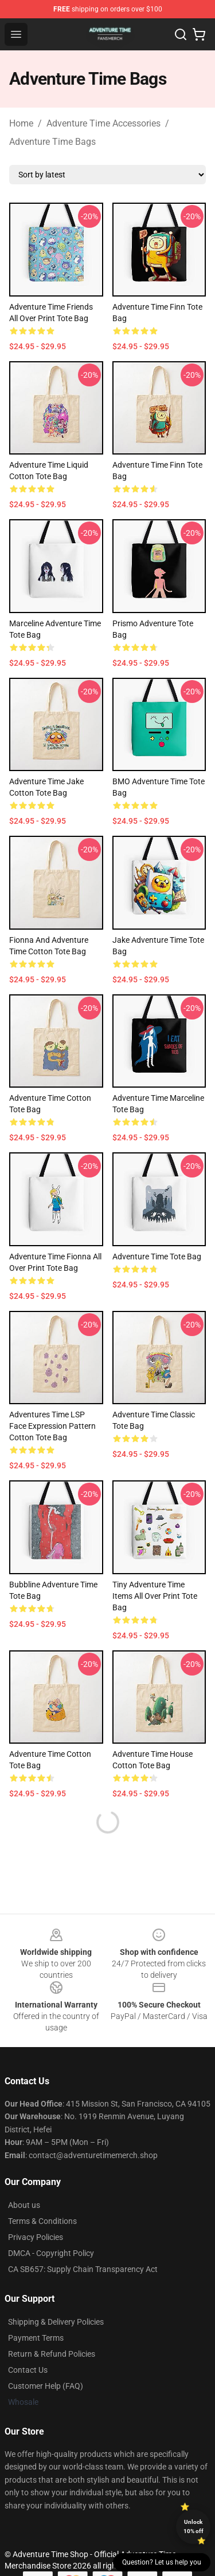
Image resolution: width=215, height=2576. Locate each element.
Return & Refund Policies (51, 2353)
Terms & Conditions (42, 2221)
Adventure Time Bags (52, 141)
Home (21, 123)
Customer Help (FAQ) (45, 2386)
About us (24, 2205)
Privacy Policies (35, 2237)
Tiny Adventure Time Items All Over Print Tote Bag (154, 1596)
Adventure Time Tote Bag (156, 1256)
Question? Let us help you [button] (161, 2562)
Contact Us (28, 2369)
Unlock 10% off (193, 2526)
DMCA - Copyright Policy (51, 2253)
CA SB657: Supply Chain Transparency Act (83, 2269)
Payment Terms (36, 2337)
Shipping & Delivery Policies (56, 2321)
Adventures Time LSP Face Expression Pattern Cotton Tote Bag (52, 1426)
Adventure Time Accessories (103, 123)
